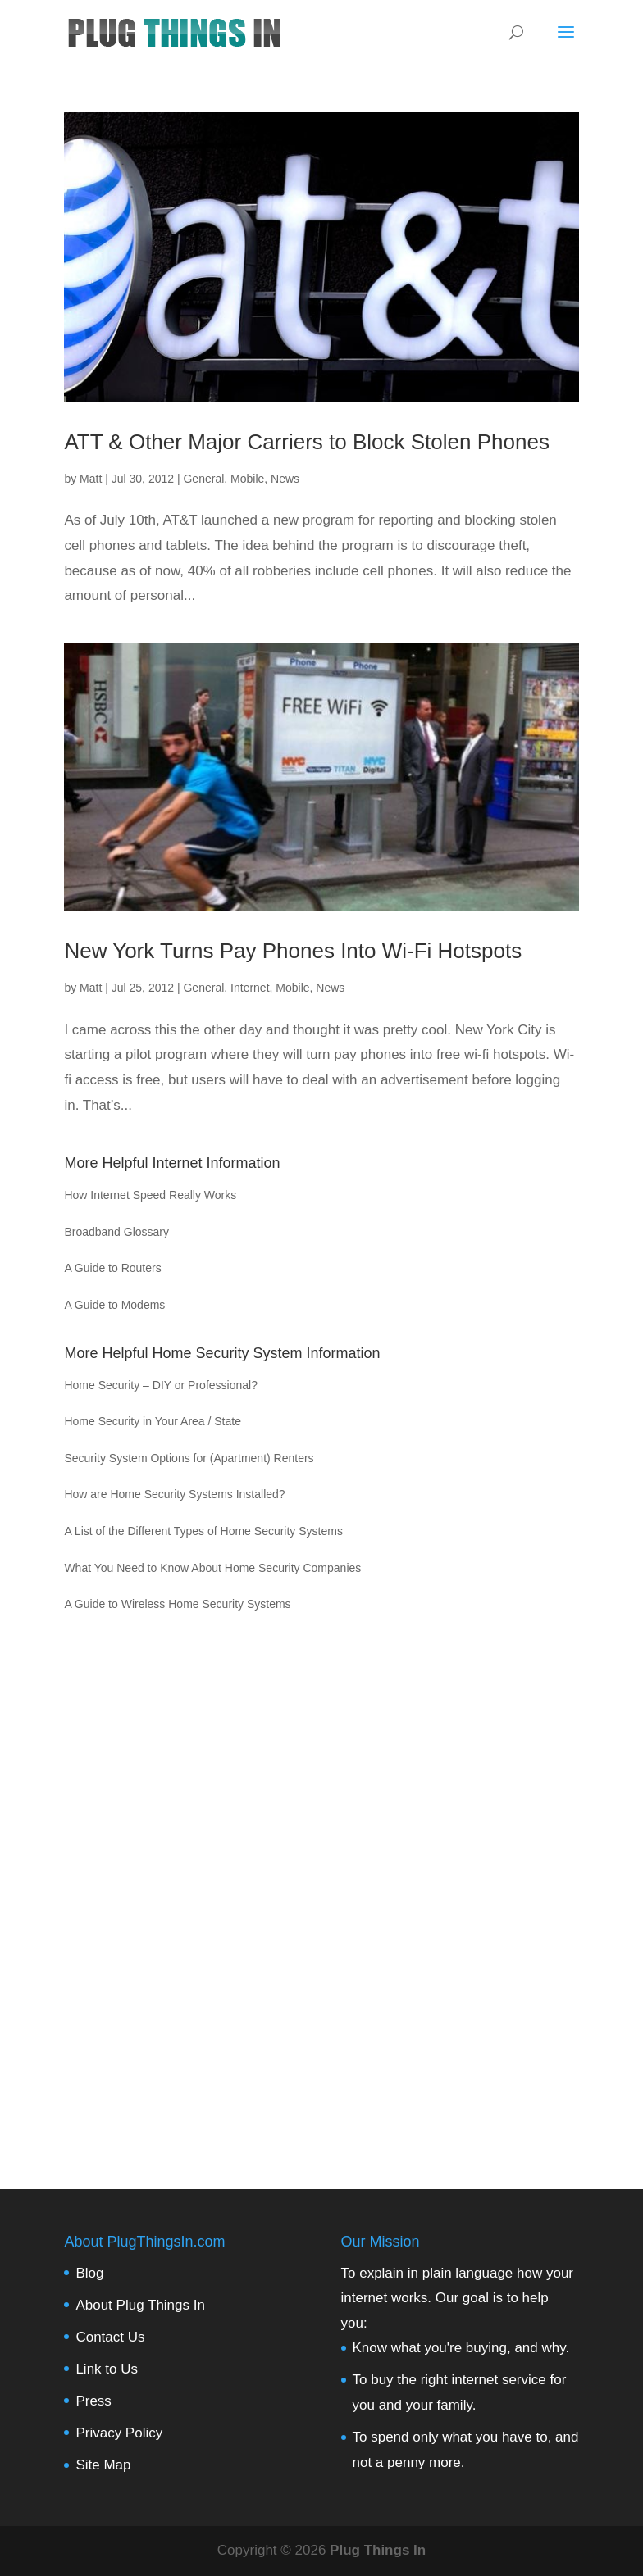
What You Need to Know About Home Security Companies (212, 1567)
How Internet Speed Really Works (150, 1195)
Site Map (102, 2465)
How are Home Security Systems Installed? (174, 1494)
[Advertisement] (321, 1887)
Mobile (247, 478)
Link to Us (106, 2369)
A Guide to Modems (114, 1304)
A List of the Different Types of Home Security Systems (203, 1531)
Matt (91, 478)
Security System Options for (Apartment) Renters (188, 1458)
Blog (89, 2273)
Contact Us (109, 2337)
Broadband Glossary (116, 1231)
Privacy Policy (118, 2433)
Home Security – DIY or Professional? (161, 1385)
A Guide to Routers (112, 1267)
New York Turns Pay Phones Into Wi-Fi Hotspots (293, 950)
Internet (249, 987)
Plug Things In (378, 2550)
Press (93, 2401)
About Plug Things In (140, 2305)
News (285, 478)
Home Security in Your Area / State (152, 1421)
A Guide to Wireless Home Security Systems (177, 1604)
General (203, 478)
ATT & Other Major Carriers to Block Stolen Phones (307, 441)
